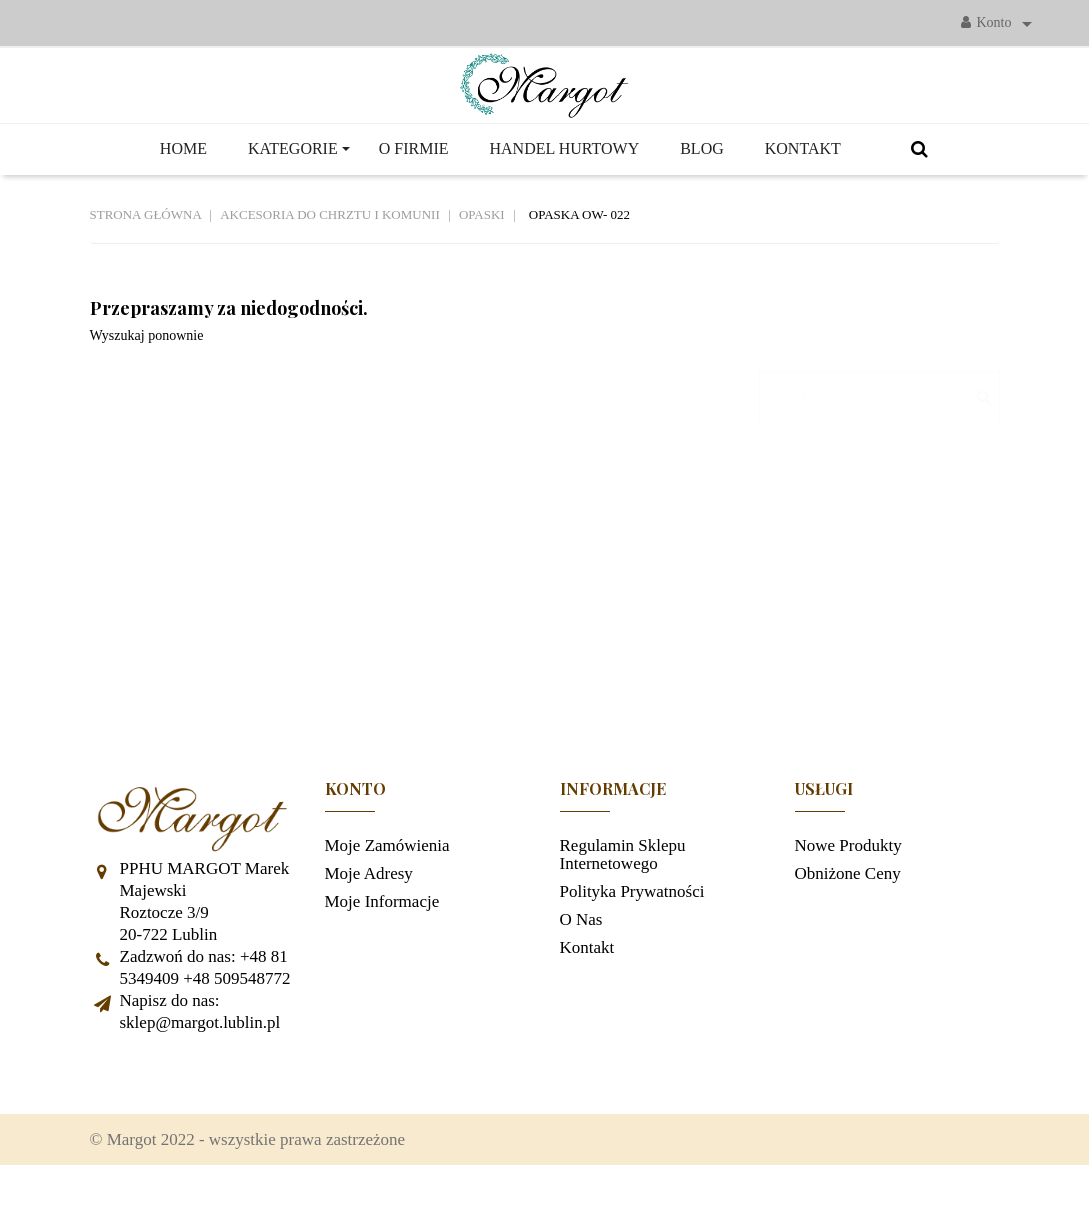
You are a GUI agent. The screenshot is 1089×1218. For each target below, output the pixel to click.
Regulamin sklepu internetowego (623, 894)
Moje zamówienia (387, 885)
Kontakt (587, 987)
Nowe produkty (848, 885)
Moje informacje (382, 941)
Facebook (115, 1114)
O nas (581, 959)
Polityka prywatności (632, 931)
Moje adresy (369, 913)
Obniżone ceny (848, 913)
